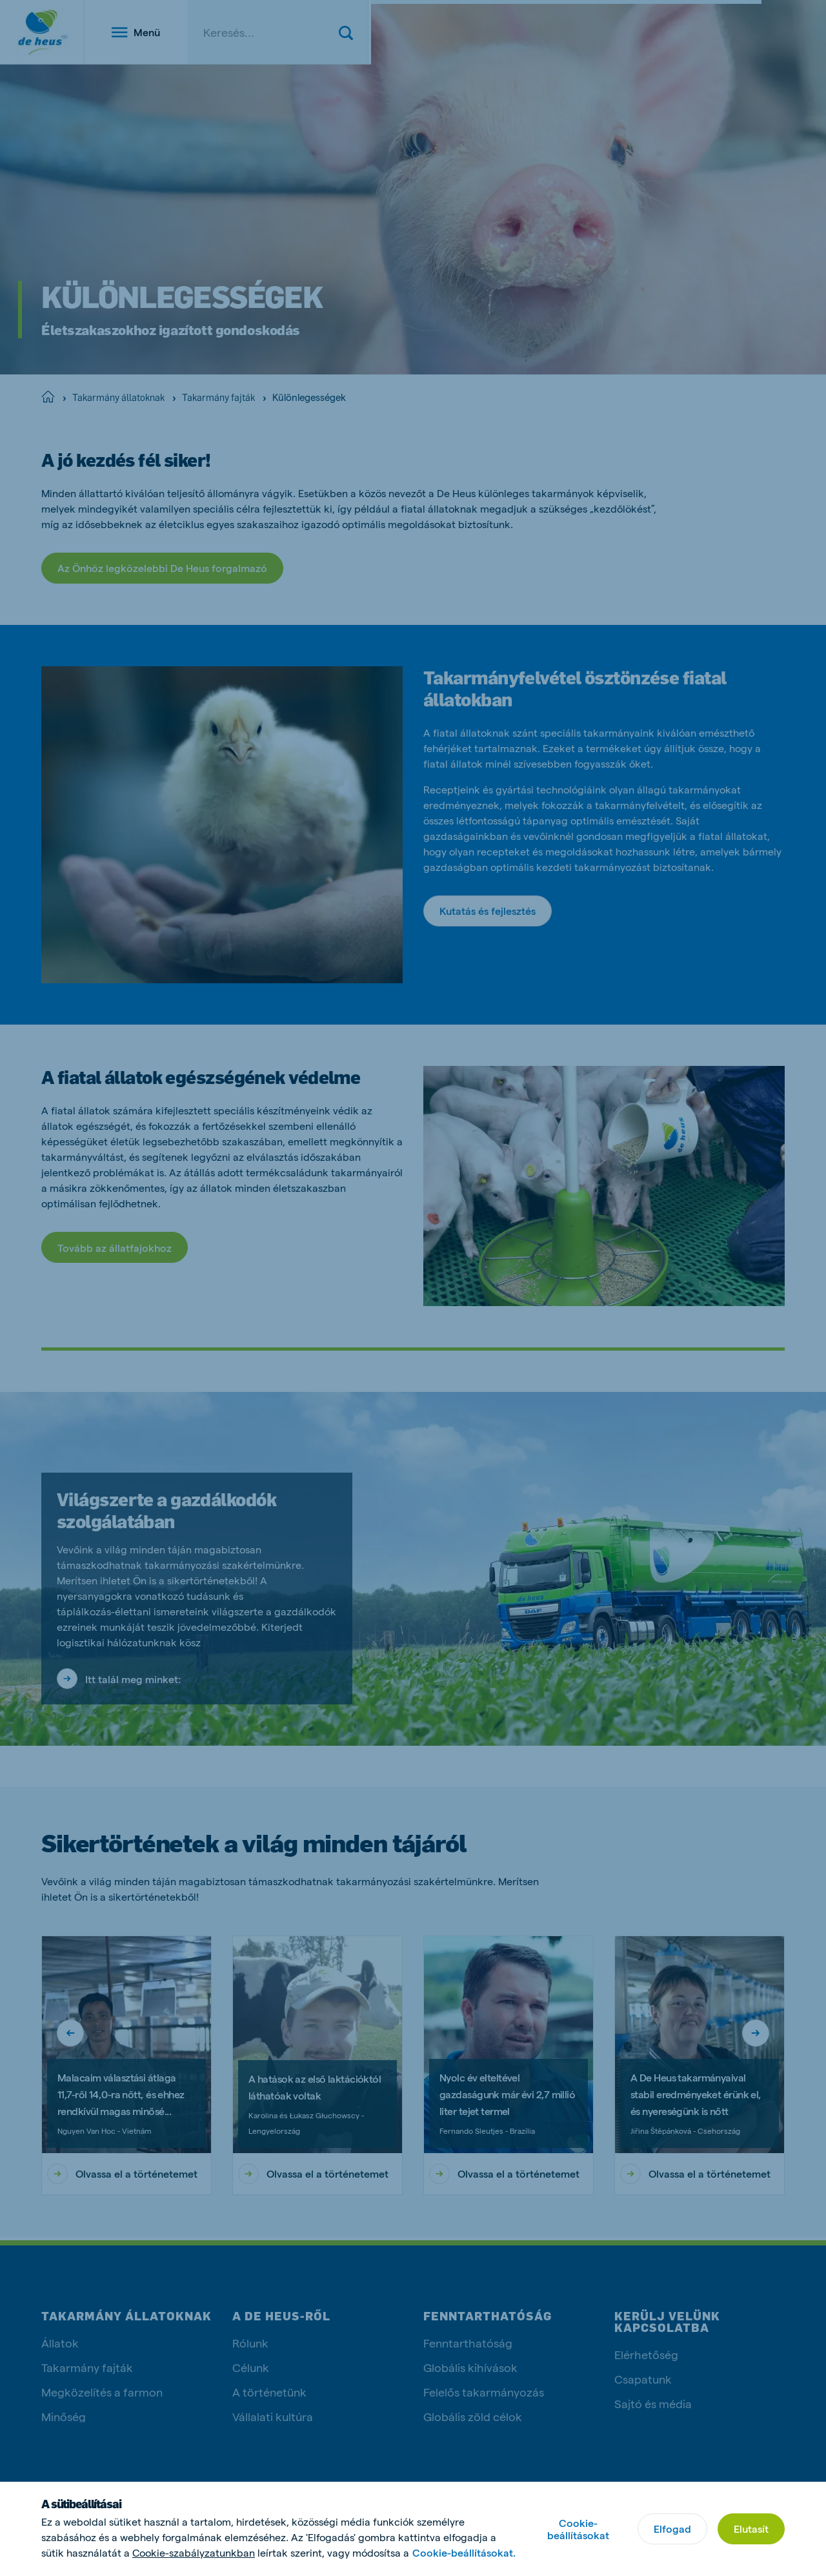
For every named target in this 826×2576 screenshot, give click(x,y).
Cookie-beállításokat (578, 2529)
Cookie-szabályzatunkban (193, 2552)
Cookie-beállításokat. (464, 2552)
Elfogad (672, 2528)
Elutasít (751, 2528)
